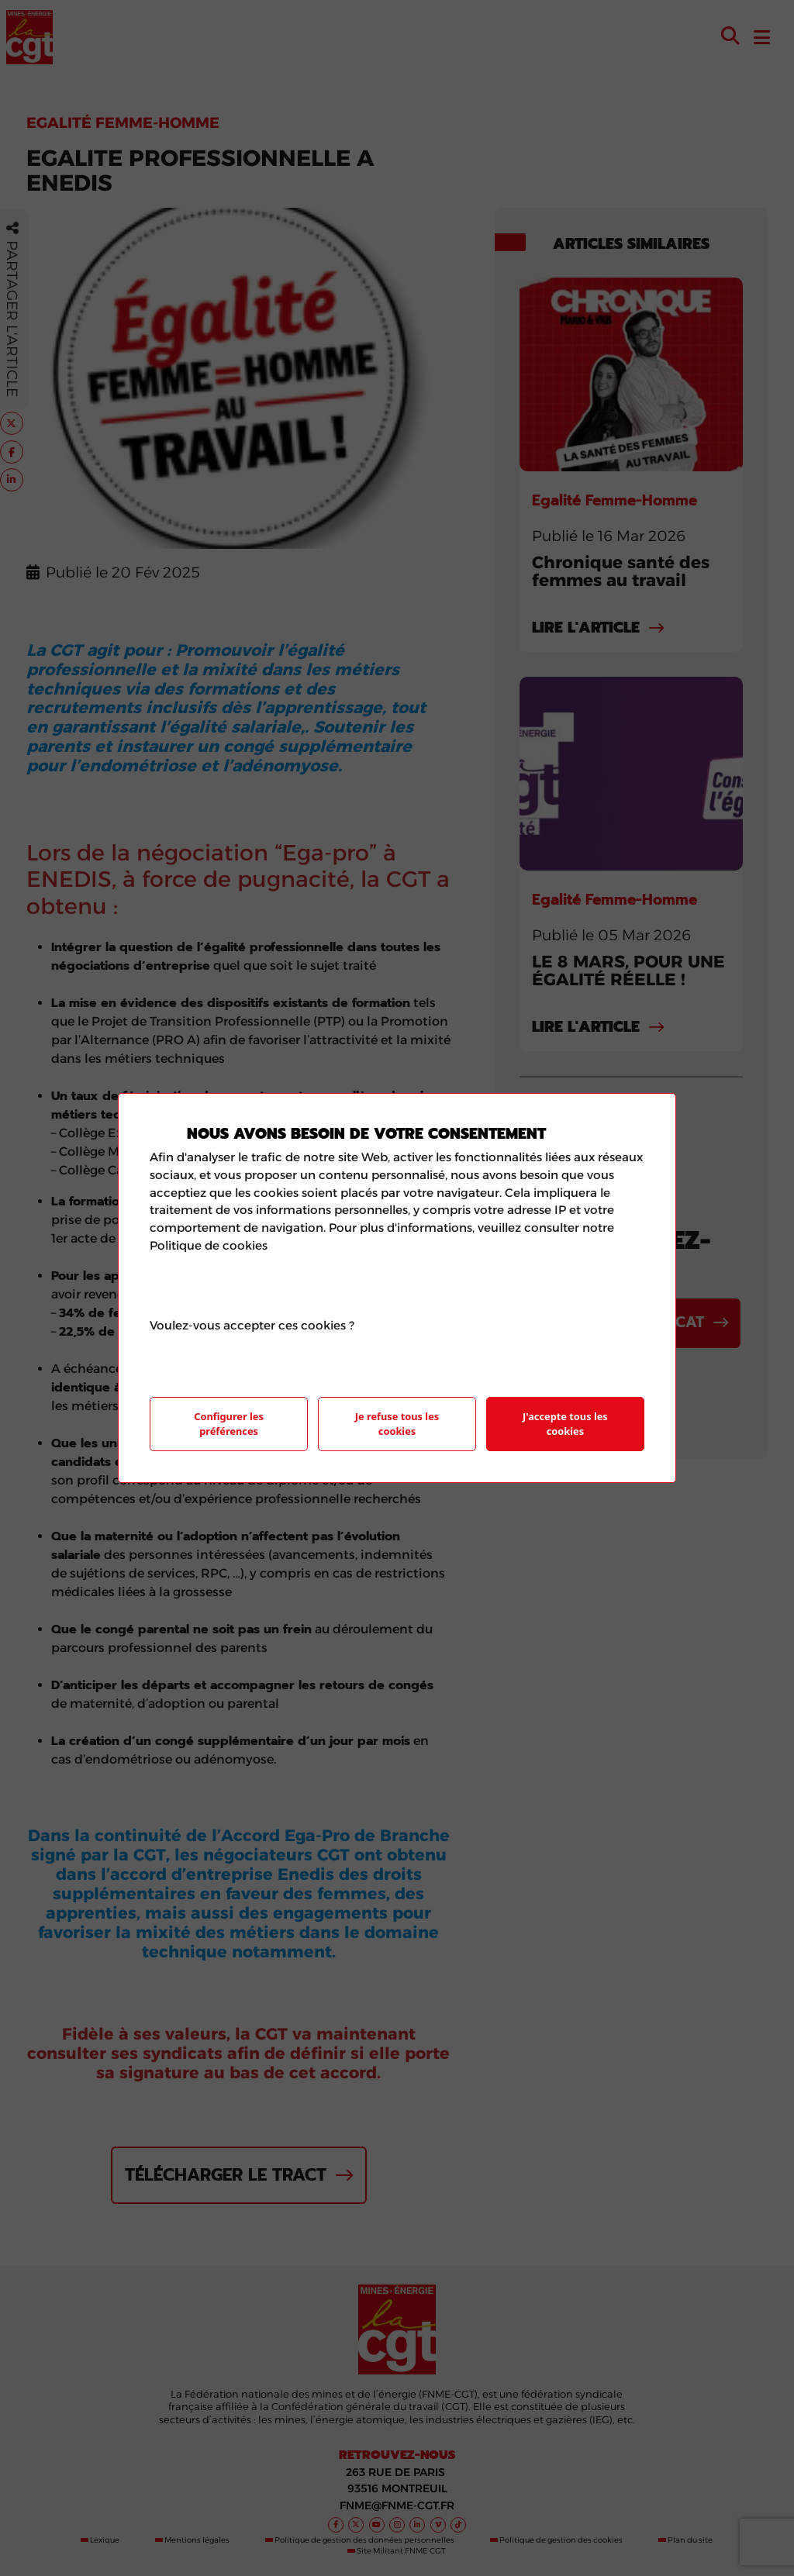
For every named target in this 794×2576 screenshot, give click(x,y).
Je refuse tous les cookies (397, 1423)
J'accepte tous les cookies (565, 1423)
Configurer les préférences (229, 1423)
